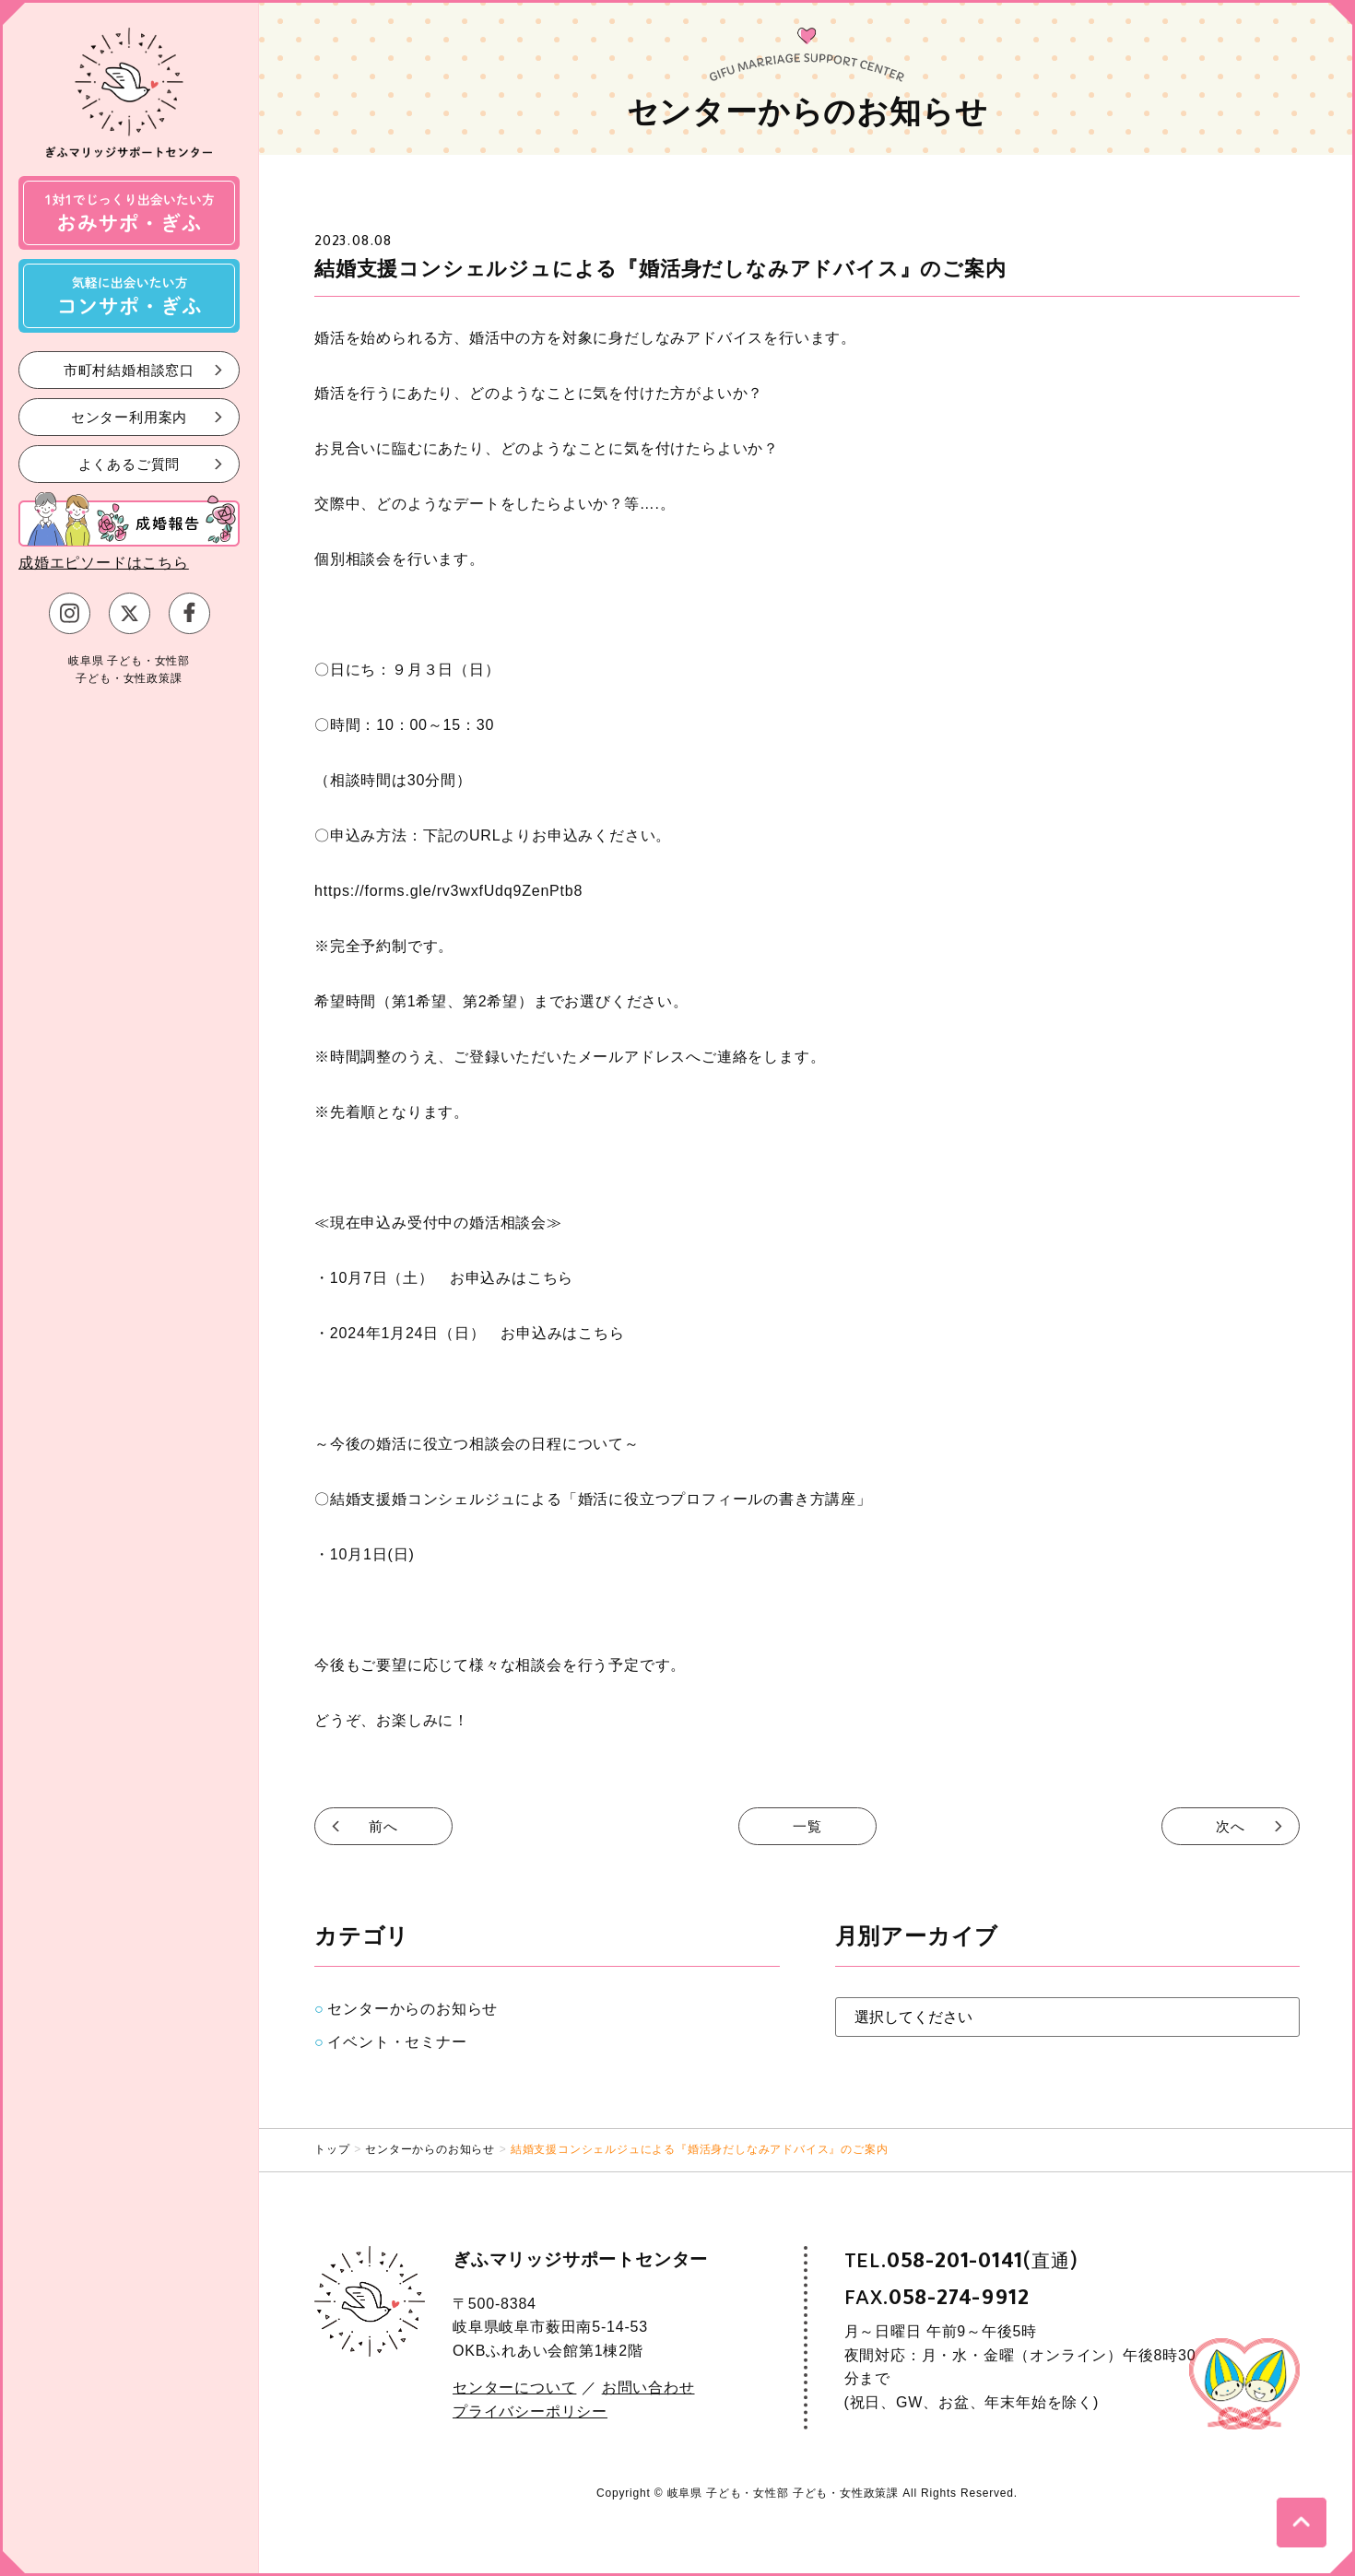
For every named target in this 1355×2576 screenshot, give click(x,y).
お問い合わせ (648, 2387)
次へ (1230, 1826)
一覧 (807, 1826)
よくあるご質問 (129, 463)
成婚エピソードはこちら (103, 562)
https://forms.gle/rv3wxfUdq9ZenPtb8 (448, 891)
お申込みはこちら (511, 1278)
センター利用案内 (129, 416)
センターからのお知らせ (412, 2009)
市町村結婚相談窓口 (129, 369)
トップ (331, 2149)
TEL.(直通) (961, 2261)
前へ (383, 1826)
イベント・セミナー (396, 2042)
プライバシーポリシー (530, 2411)
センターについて (514, 2387)
